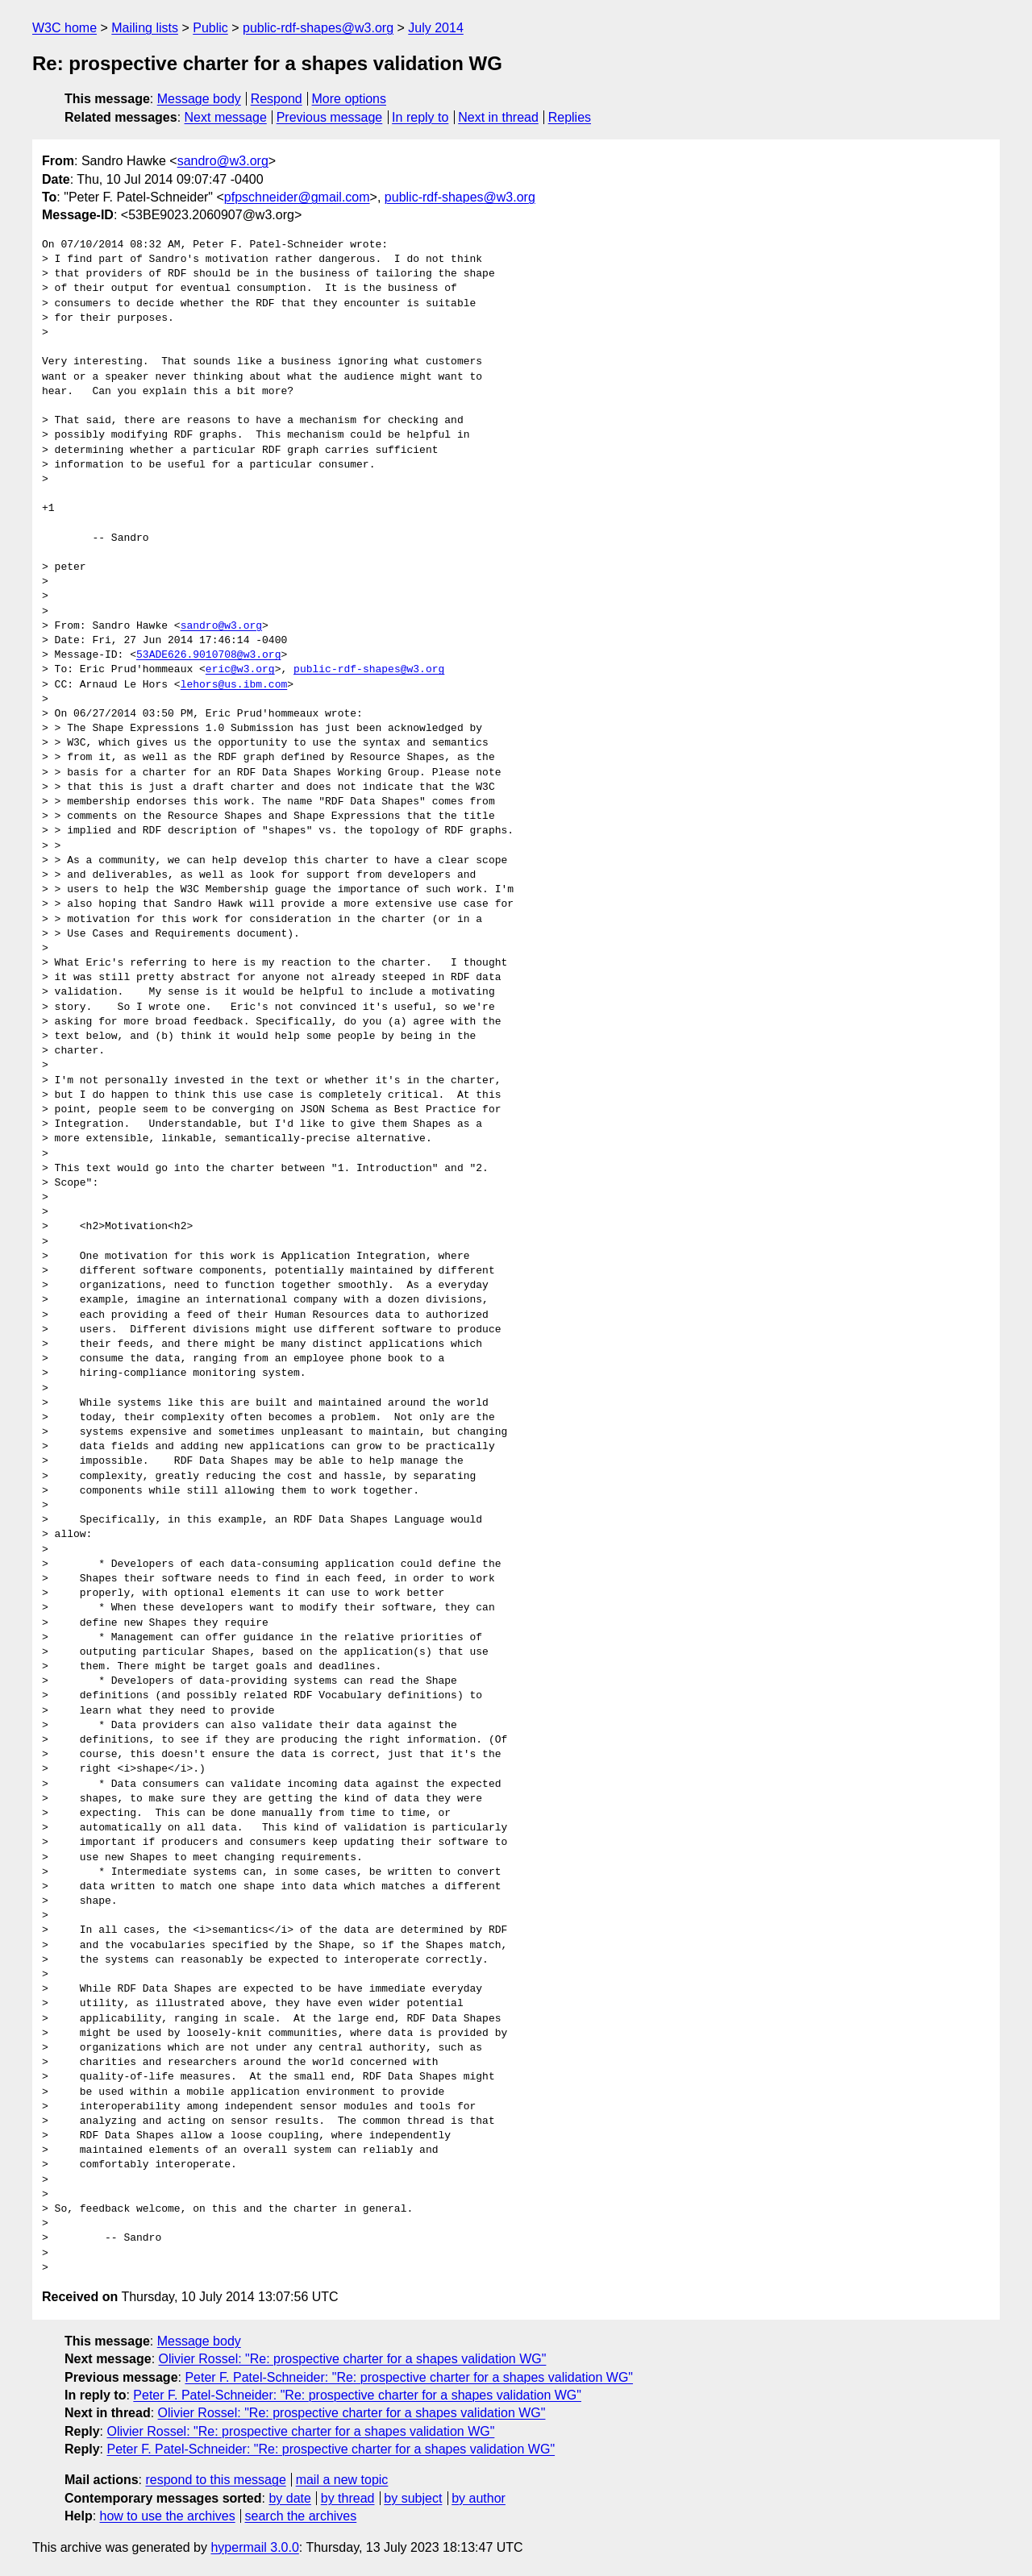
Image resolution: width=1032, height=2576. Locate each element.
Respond (276, 99)
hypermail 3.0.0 (254, 2547)
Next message (226, 117)
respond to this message (215, 2480)
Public (210, 28)
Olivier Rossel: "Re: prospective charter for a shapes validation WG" (353, 2359)
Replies (569, 117)
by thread (348, 2498)
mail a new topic (342, 2480)
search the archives (301, 2516)
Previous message (330, 117)
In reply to (420, 117)
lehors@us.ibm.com (234, 685)
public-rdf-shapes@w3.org (318, 28)
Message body (199, 99)
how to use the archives (167, 2516)
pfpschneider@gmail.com (297, 197)
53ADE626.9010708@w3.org (208, 655)
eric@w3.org (240, 670)
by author (479, 2498)
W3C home (64, 28)
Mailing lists (144, 28)
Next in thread (498, 117)
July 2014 (436, 28)
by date (289, 2498)
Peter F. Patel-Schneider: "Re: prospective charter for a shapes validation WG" (409, 2377)
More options (349, 99)
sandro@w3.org (222, 161)
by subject (413, 2498)
